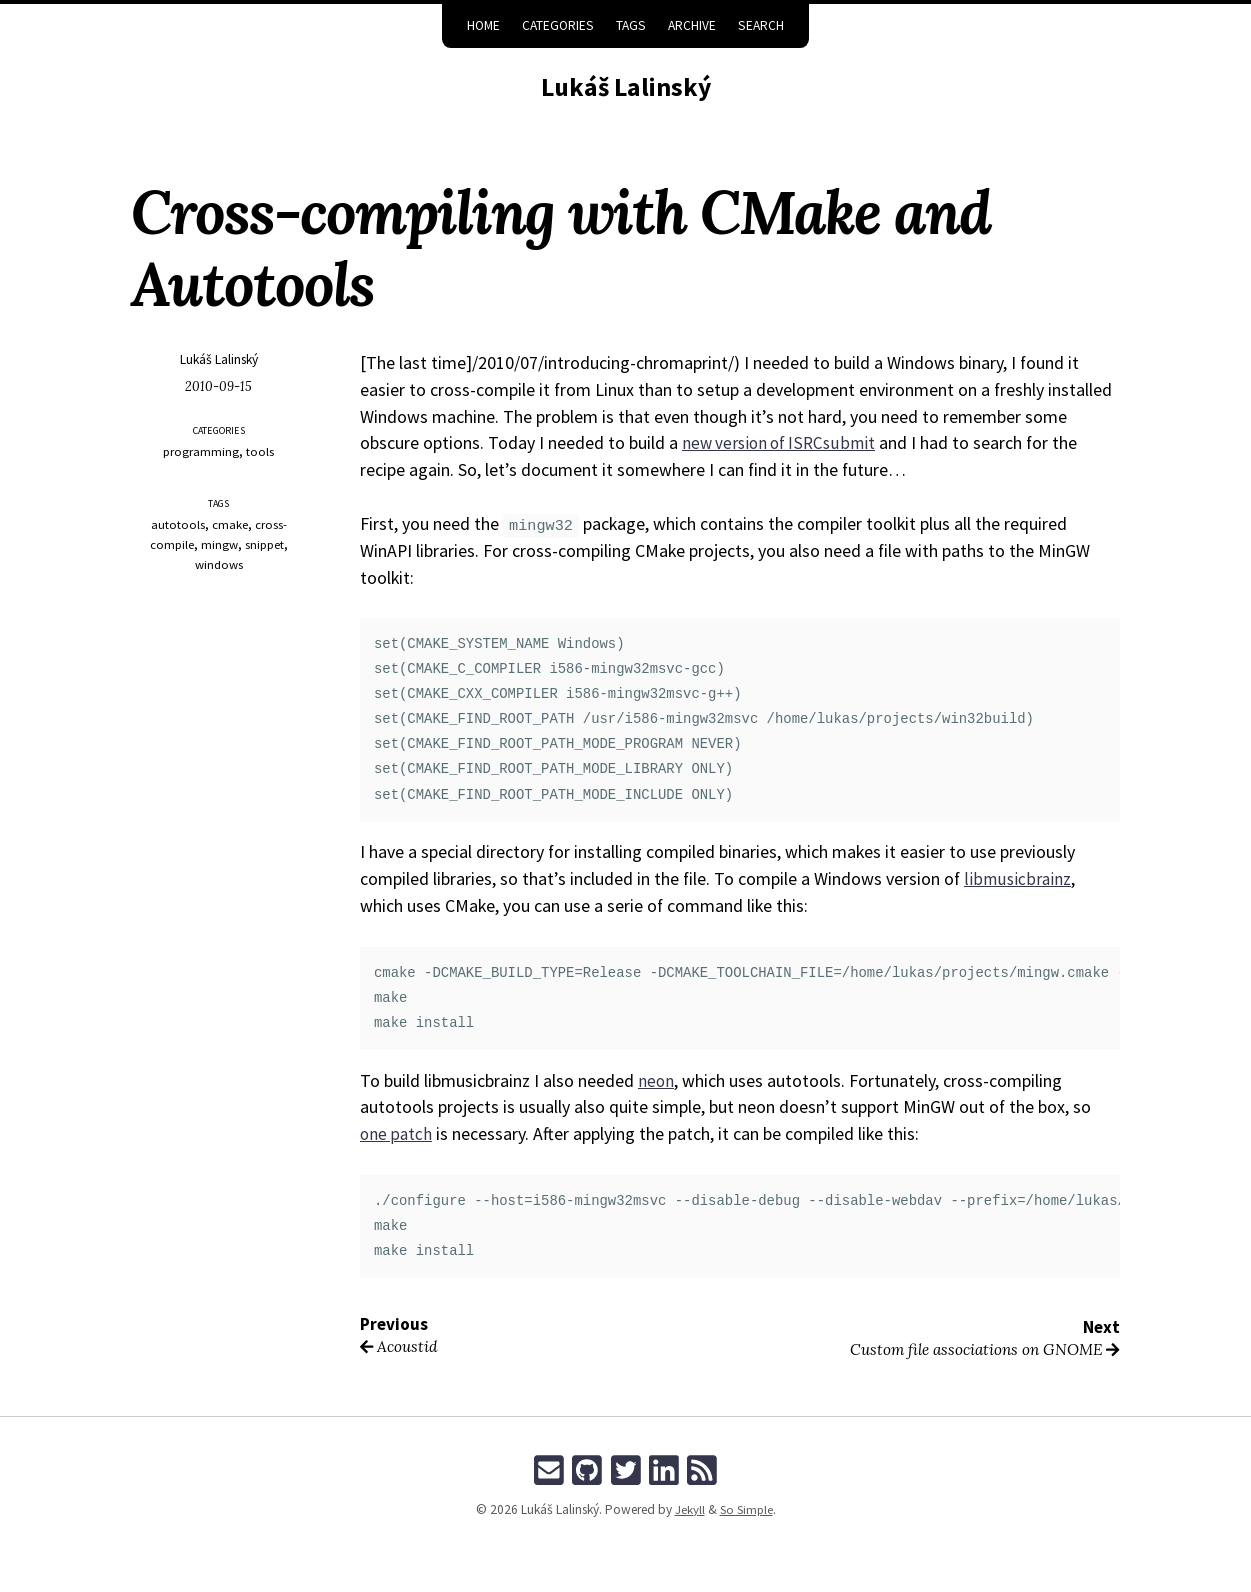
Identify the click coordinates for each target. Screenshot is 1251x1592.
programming (201, 451)
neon (656, 1080)
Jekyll (687, 1509)
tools (261, 451)
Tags (631, 25)
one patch (397, 1133)
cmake (230, 524)
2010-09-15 (218, 386)
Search (761, 25)
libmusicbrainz (1017, 878)
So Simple (746, 1509)
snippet (264, 544)
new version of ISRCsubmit (782, 442)
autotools (178, 524)
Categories (558, 25)
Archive (692, 25)
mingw (218, 544)
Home (483, 25)
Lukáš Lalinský (626, 86)
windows (218, 564)
